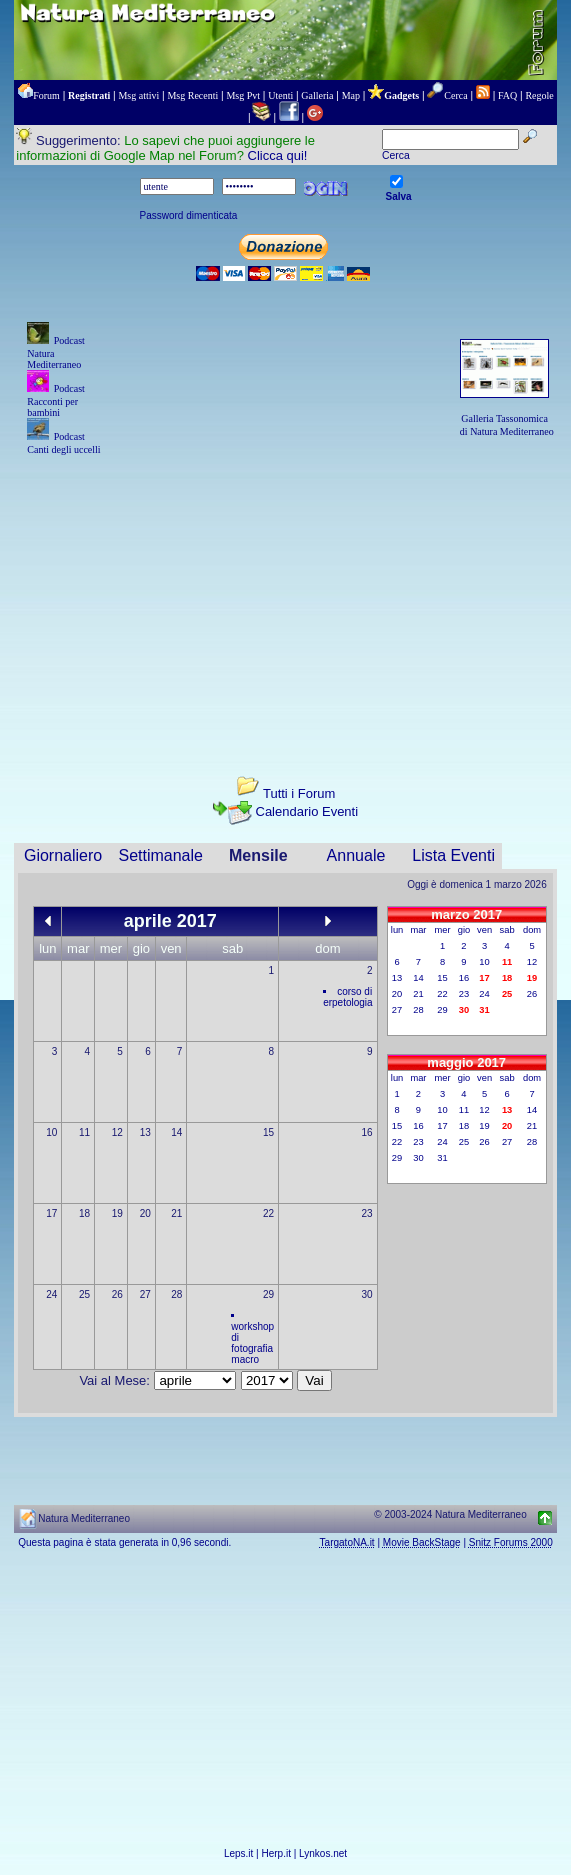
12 (117, 1132)
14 (176, 1132)
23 (367, 1213)
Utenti (280, 95)
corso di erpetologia (347, 997)
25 (84, 1294)
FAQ (507, 95)
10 (51, 1132)
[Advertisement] (286, 598)
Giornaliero (63, 855)
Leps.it (238, 1853)
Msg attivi (138, 95)
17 (51, 1213)
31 (442, 1158)
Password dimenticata (189, 215)
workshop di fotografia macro (252, 1343)
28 (176, 1294)
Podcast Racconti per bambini (56, 400)
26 (117, 1294)
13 (145, 1132)
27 (145, 1294)
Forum (46, 95)
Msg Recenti (192, 95)
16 (367, 1132)
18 (84, 1213)
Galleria (317, 95)
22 (268, 1213)
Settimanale (160, 855)
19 (117, 1213)
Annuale (356, 855)
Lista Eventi (453, 855)
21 (176, 1213)
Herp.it (276, 1853)
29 (268, 1294)
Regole (539, 95)
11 (84, 1132)
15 (268, 1132)
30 (367, 1294)
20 (145, 1213)
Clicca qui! (278, 155)
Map (351, 95)
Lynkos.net (323, 1853)
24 (51, 1294)
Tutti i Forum (299, 793)
